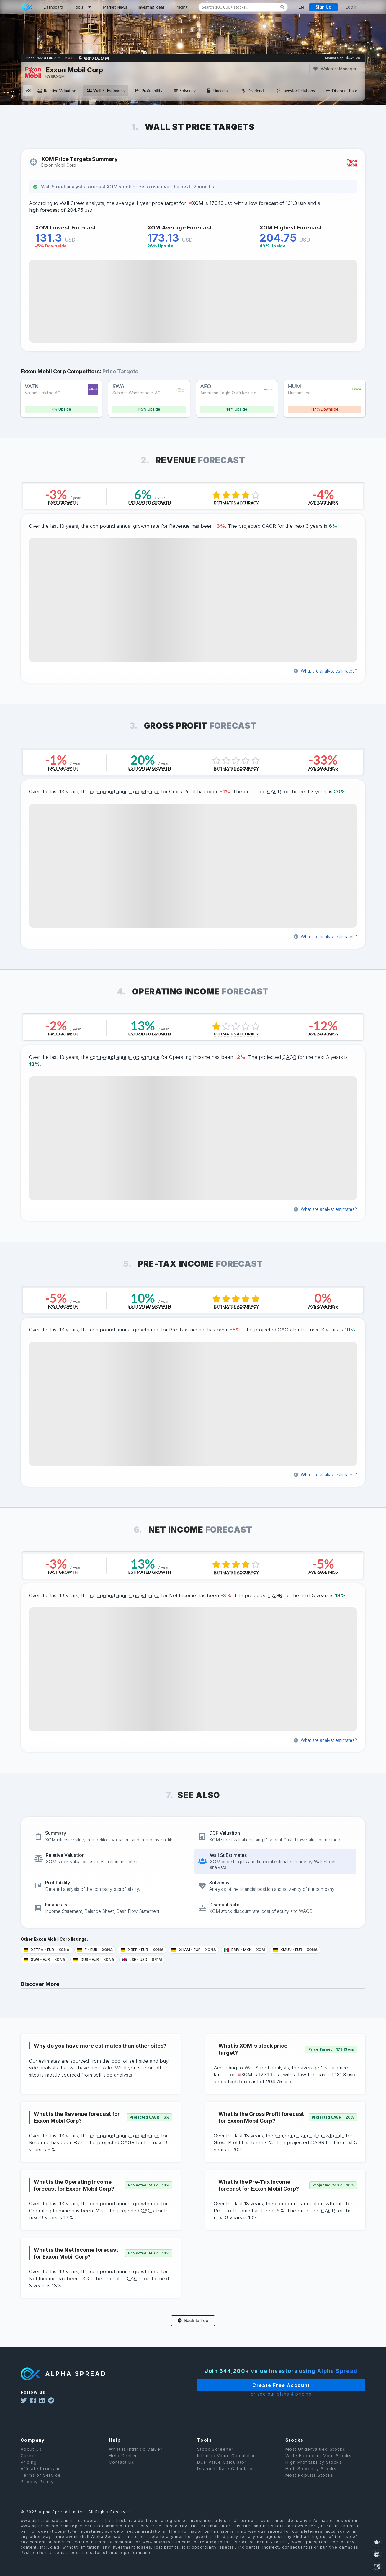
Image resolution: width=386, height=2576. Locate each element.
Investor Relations (295, 90)
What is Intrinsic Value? (136, 2455)
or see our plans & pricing (270, 2393)
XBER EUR (142, 1950)
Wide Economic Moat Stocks (318, 2461)
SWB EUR (44, 1959)
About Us (31, 2455)
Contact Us (121, 2467)
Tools (83, 6)
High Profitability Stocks (313, 2467)
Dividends (253, 90)
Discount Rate (341, 90)
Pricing (181, 6)
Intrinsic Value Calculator (226, 2461)
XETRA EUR (46, 1950)
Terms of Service (41, 2480)
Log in (352, 6)
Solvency (184, 90)
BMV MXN (244, 1950)
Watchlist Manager (335, 68)
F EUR (95, 1950)
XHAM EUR (193, 1950)
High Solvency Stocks (310, 2474)
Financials (218, 90)
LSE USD (142, 1959)
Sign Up (323, 6)
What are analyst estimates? (324, 670)
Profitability (148, 90)
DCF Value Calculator (221, 2467)
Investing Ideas (151, 6)
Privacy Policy (37, 2487)
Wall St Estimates (106, 90)
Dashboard (53, 6)
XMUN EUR (295, 1950)
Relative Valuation (56, 90)
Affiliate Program (40, 2474)
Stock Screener (215, 2455)
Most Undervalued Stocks (315, 2455)
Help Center (123, 2461)
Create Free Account (270, 2385)
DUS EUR (93, 1959)
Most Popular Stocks (309, 2480)
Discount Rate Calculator (226, 2474)
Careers (30, 2461)
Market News (115, 6)
